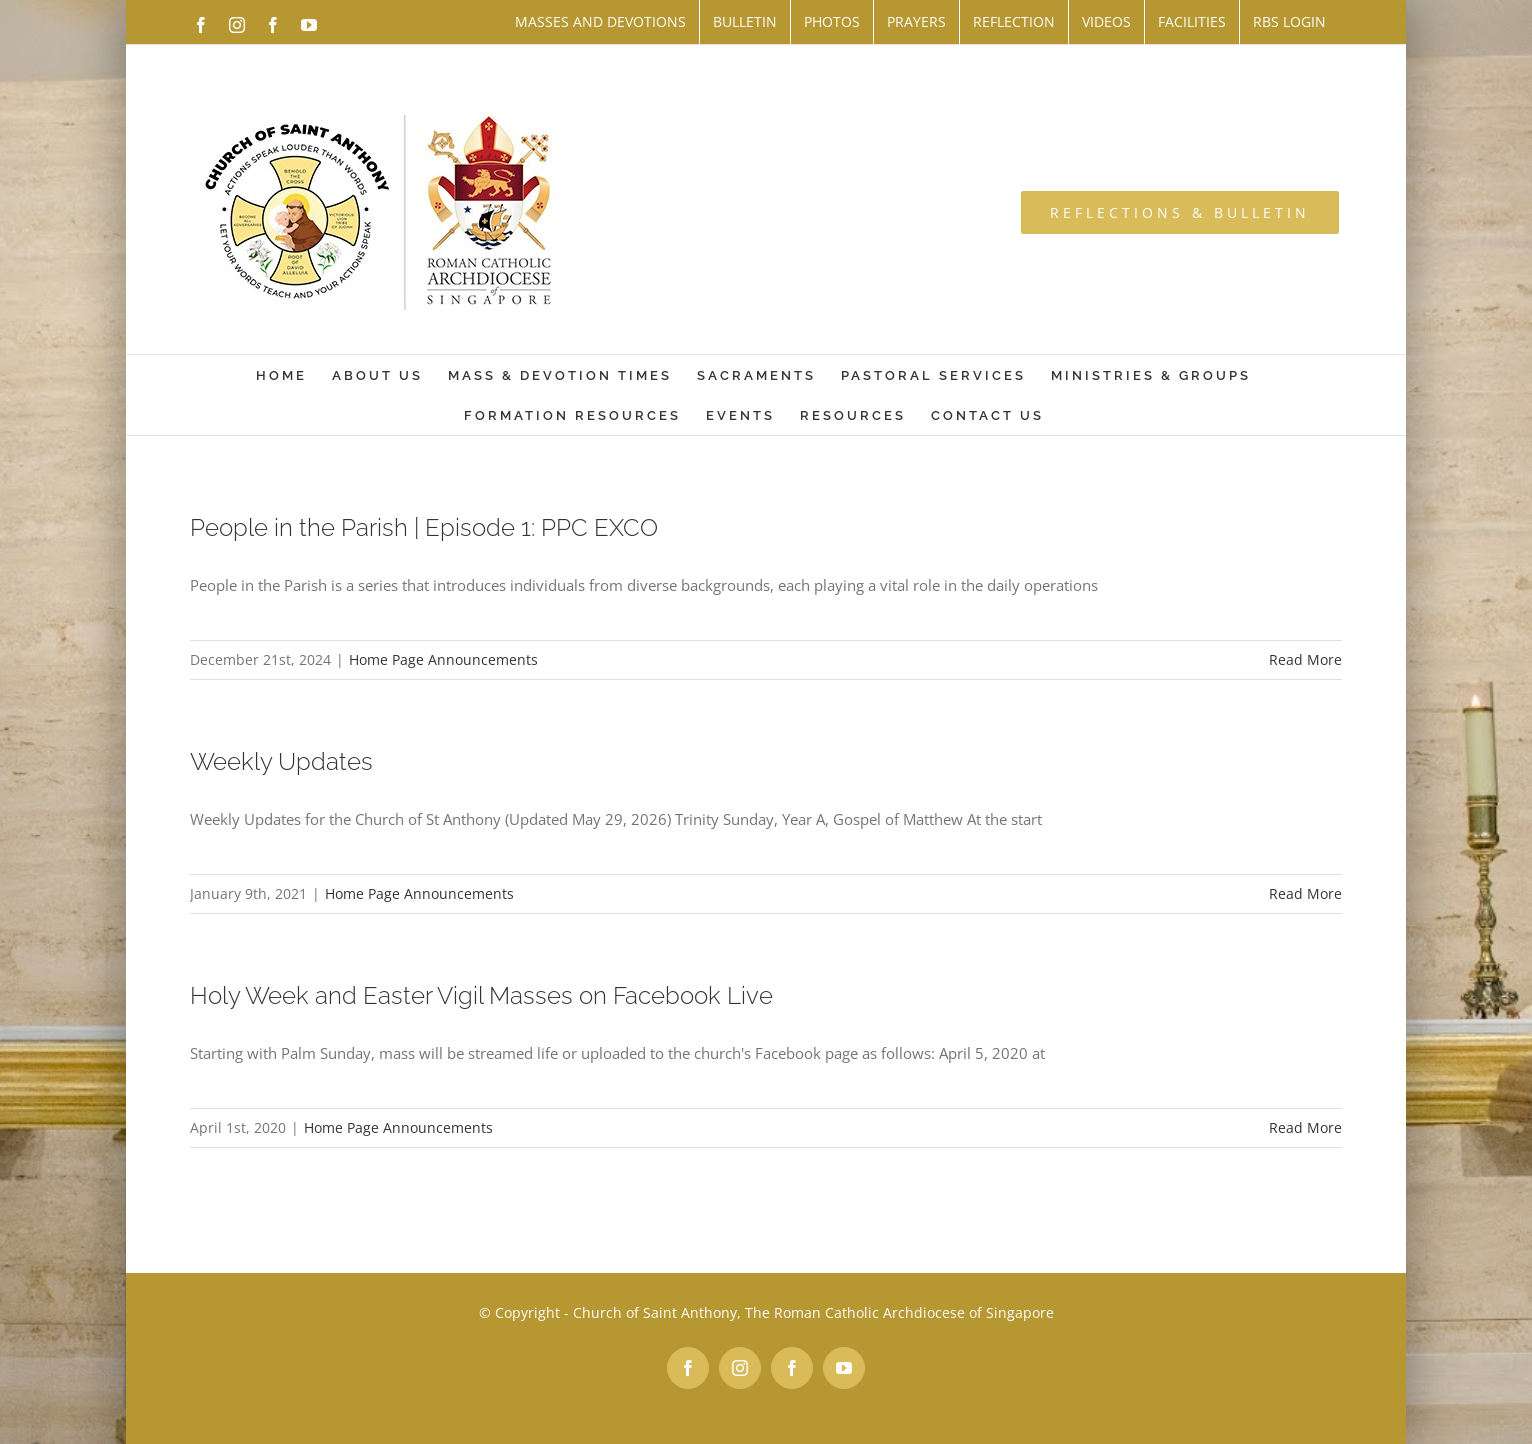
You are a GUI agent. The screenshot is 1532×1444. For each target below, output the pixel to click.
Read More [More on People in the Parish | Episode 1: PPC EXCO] (1305, 659)
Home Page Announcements (443, 659)
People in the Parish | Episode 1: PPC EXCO (424, 527)
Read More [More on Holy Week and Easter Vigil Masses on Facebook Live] (1305, 1127)
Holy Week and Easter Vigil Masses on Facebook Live (481, 995)
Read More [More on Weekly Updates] (1305, 893)
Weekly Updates (281, 761)
